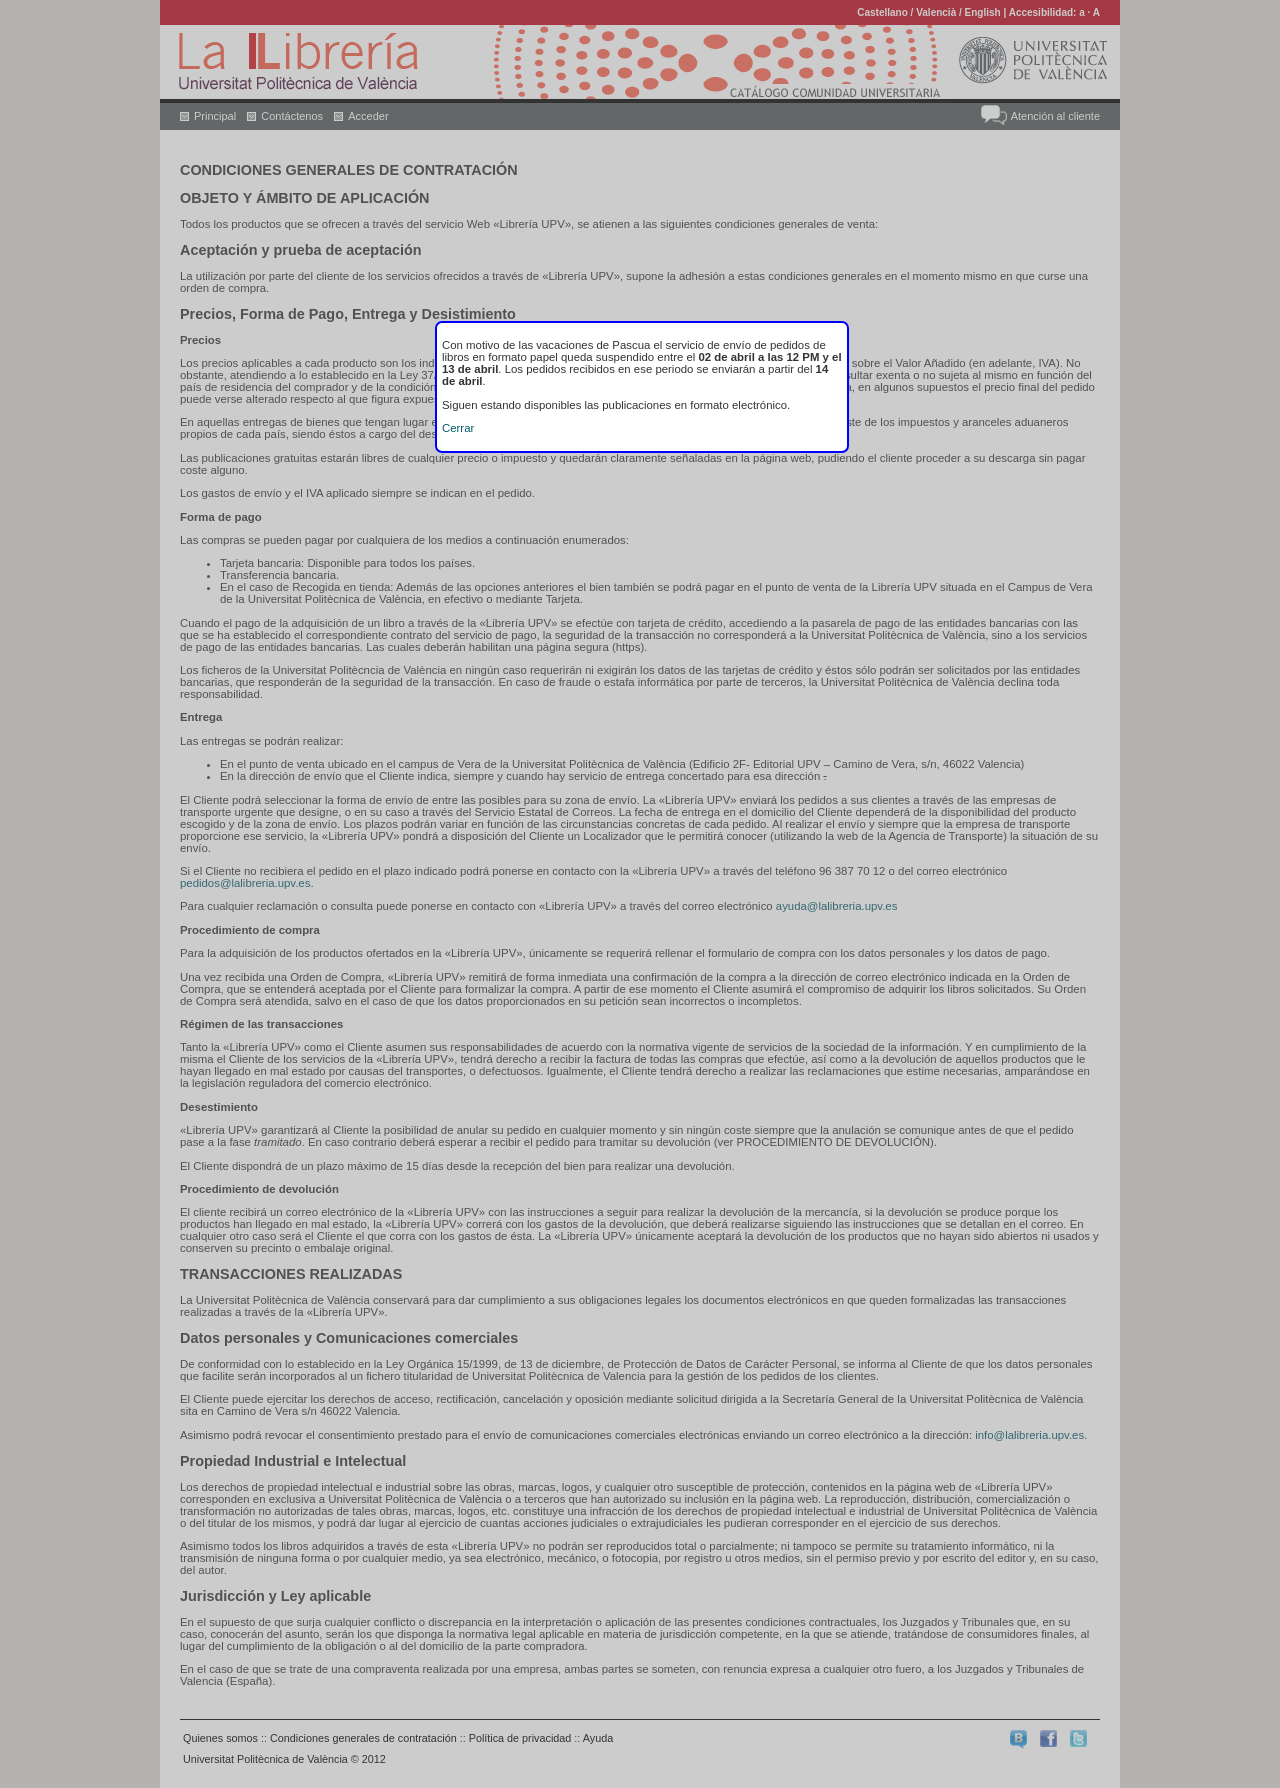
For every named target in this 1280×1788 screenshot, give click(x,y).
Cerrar (458, 428)
